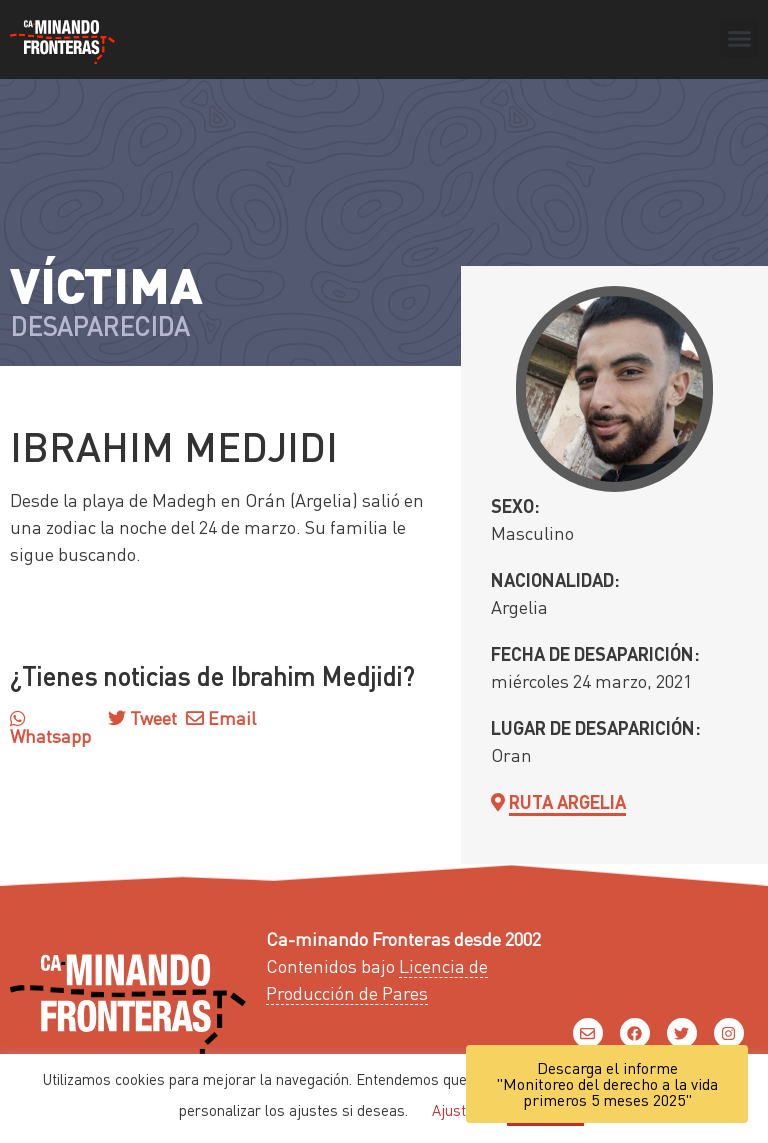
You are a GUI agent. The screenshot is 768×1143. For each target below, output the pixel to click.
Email (221, 717)
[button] (739, 39)
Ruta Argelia (567, 801)
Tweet (151, 717)
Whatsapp (50, 728)
